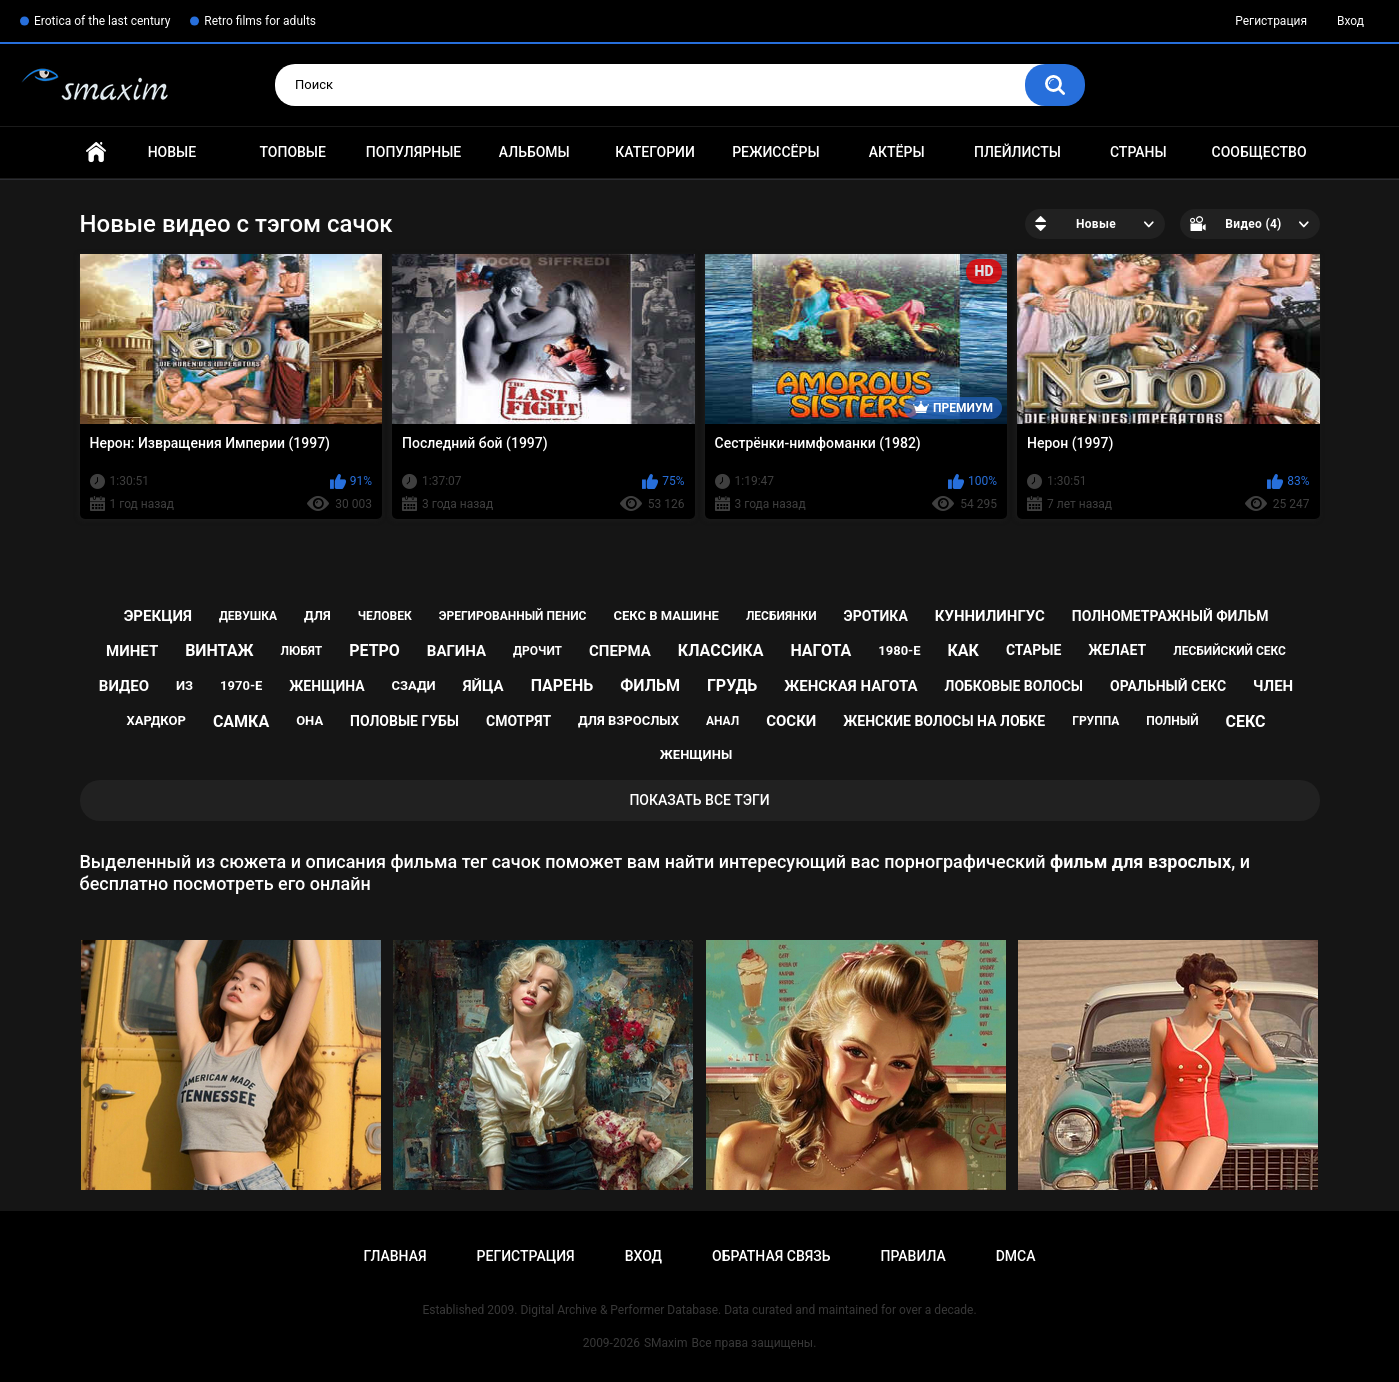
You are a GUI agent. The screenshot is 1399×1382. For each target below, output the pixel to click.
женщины (696, 754)
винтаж (219, 650)
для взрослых (628, 720)
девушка (248, 616)
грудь (732, 685)
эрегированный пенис (513, 616)
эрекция (158, 616)
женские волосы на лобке (944, 721)
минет (132, 651)
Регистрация (1271, 21)
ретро (374, 650)
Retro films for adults (260, 21)
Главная (96, 152)
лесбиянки (781, 616)
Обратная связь (771, 1256)
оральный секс (1168, 686)
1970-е (241, 685)
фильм (650, 685)
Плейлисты (1017, 152)
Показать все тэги (699, 800)
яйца (483, 686)
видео (124, 686)
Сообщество (1259, 152)
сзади (414, 685)
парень (562, 685)
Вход (1350, 21)
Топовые (292, 152)
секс (1246, 721)
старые (1033, 650)
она (309, 720)
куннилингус (990, 616)
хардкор (156, 720)
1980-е (899, 650)
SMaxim (666, 1343)
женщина (326, 686)
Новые (172, 152)
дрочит (537, 651)
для (317, 615)
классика (721, 650)
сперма (620, 651)
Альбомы (534, 152)
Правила (912, 1256)
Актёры (897, 152)
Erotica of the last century (102, 21)
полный (1172, 721)
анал (722, 721)
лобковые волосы (1014, 686)
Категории (655, 152)
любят (301, 651)
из (184, 685)
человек (385, 616)
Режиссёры (775, 152)
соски (791, 721)
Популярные (413, 152)
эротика (876, 616)
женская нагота (850, 686)
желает (1117, 650)
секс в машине (666, 615)
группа (1095, 721)
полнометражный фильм (1170, 616)
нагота (820, 650)
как (963, 650)
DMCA (1016, 1256)
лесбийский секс (1229, 651)
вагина (456, 651)
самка (241, 721)
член (1273, 686)
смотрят (518, 721)
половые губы (404, 721)
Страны (1138, 152)
